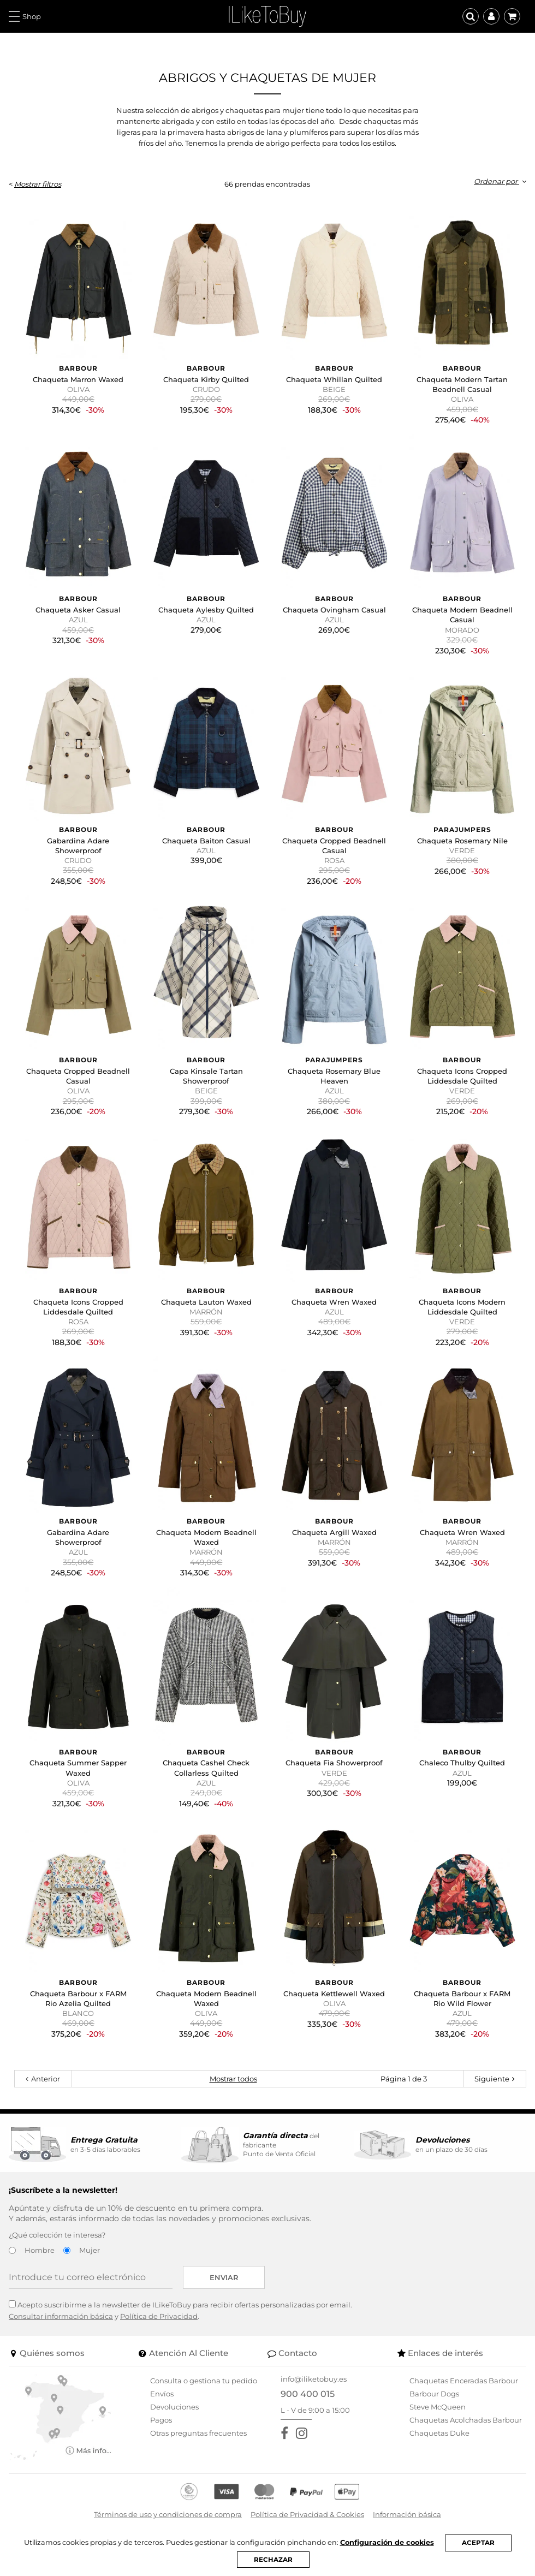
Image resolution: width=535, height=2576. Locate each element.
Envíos (162, 2393)
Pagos (161, 2420)
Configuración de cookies (387, 2542)
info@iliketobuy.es (314, 2379)
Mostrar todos (233, 2078)
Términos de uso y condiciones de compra (168, 2514)
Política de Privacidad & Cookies (307, 2514)
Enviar (224, 2277)
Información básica (407, 2514)
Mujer (89, 2250)
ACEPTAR (478, 2543)
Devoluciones (174, 2406)
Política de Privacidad (159, 2316)
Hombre (40, 2250)
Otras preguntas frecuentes (198, 2433)
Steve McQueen (437, 2406)
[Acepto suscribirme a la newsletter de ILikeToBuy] (12, 2303)
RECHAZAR (273, 2559)
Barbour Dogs (434, 2393)
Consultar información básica (61, 2316)
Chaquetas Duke (439, 2433)
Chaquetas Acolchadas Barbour (465, 2420)
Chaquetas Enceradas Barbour (463, 2380)
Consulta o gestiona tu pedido (203, 2380)
